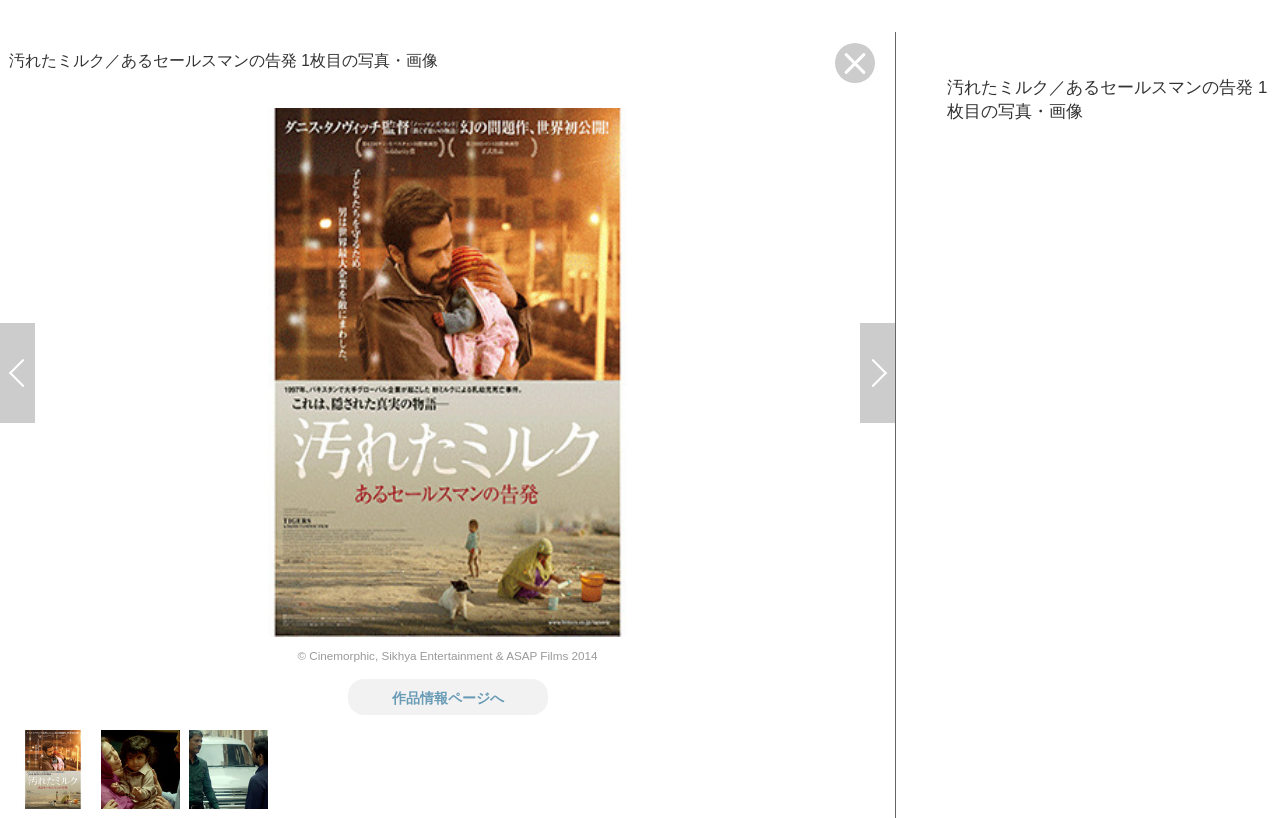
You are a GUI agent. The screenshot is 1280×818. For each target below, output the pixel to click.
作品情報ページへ (448, 697)
